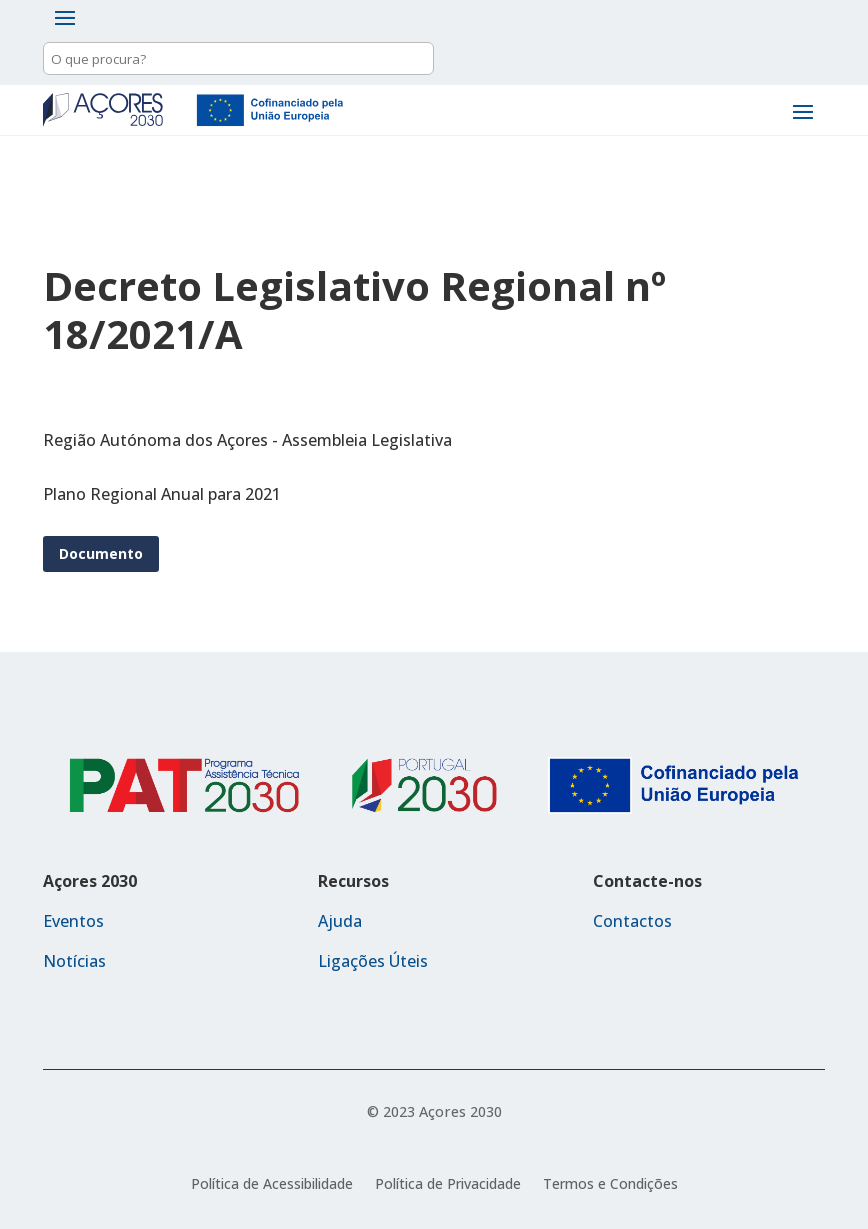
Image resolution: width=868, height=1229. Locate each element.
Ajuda (340, 921)
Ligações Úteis (373, 961)
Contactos (632, 921)
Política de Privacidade (448, 1185)
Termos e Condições (610, 1185)
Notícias (74, 961)
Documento (101, 553)
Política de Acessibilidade (272, 1185)
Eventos (73, 921)
